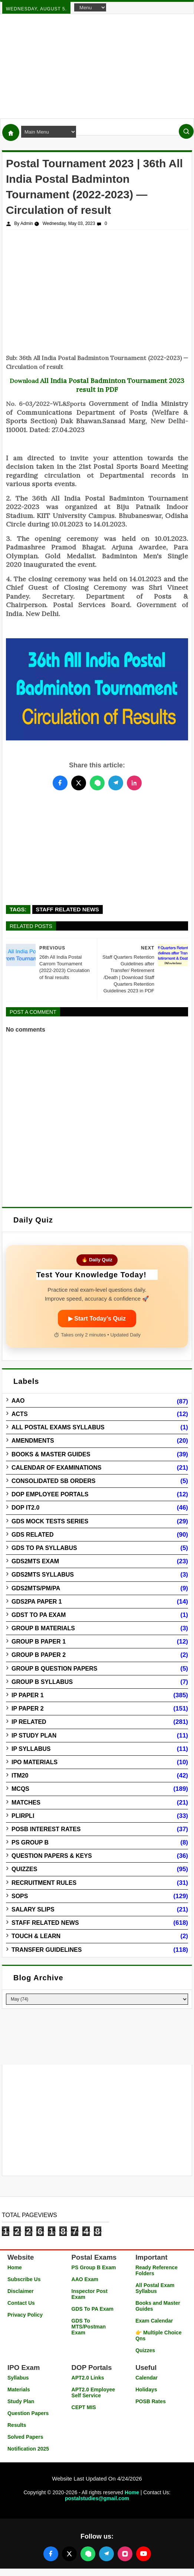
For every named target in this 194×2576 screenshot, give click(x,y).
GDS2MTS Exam (35, 1561)
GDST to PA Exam (38, 1615)
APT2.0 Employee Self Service (93, 2392)
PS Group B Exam (94, 2267)
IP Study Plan (33, 1735)
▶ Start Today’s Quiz (97, 1318)
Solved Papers (25, 2437)
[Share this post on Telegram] (115, 783)
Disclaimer (20, 2291)
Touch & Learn (35, 1936)
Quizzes (24, 1869)
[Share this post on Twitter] (78, 783)
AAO (18, 1401)
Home (14, 2267)
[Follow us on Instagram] (125, 2553)
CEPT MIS (84, 2407)
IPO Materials (34, 1762)
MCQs (20, 1789)
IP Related (28, 1722)
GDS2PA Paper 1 (36, 1601)
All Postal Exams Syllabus (58, 1427)
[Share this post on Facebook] (60, 783)
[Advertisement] (97, 66)
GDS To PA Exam (93, 2309)
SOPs (19, 1896)
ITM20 (19, 1775)
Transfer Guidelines (46, 1950)
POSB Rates (150, 2401)
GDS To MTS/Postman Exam (89, 2326)
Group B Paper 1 (38, 1641)
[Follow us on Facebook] (50, 2553)
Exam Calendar (154, 2321)
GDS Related (32, 1534)
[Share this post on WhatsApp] (97, 783)
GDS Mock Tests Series (49, 1521)
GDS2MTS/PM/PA (35, 1588)
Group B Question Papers (54, 1668)
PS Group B (30, 1842)
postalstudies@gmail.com (97, 2498)
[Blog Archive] (97, 1999)
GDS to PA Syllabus (44, 1548)
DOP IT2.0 (25, 1507)
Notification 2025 (28, 2449)
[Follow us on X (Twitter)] (69, 2553)
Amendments (32, 1440)
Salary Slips (33, 1909)
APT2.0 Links (88, 2378)
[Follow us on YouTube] (143, 2553)
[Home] (10, 132)
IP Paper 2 (27, 1708)
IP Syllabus (31, 1749)
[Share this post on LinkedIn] (134, 783)
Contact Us (21, 2303)
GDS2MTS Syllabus (42, 1574)
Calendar (146, 2378)
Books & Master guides (50, 1454)
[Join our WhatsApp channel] (87, 2553)
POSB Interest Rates (45, 1829)
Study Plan (20, 2401)
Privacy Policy (25, 2315)
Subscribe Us (23, 2279)
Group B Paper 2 (38, 1655)
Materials (18, 2389)
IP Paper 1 (27, 1695)
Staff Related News (67, 909)
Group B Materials (43, 1628)
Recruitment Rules (43, 1883)
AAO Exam (85, 2279)
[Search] (186, 131)
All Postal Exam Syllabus (154, 2288)
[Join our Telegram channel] (106, 2553)
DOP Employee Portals (49, 1494)
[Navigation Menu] (90, 7)
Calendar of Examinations (56, 1467)
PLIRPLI (22, 1816)
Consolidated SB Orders (53, 1481)
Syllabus (18, 2378)
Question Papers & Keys (51, 1856)
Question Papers (28, 2413)
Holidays (146, 2389)
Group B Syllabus (42, 1682)
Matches (25, 1802)
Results (16, 2425)
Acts (19, 1414)
